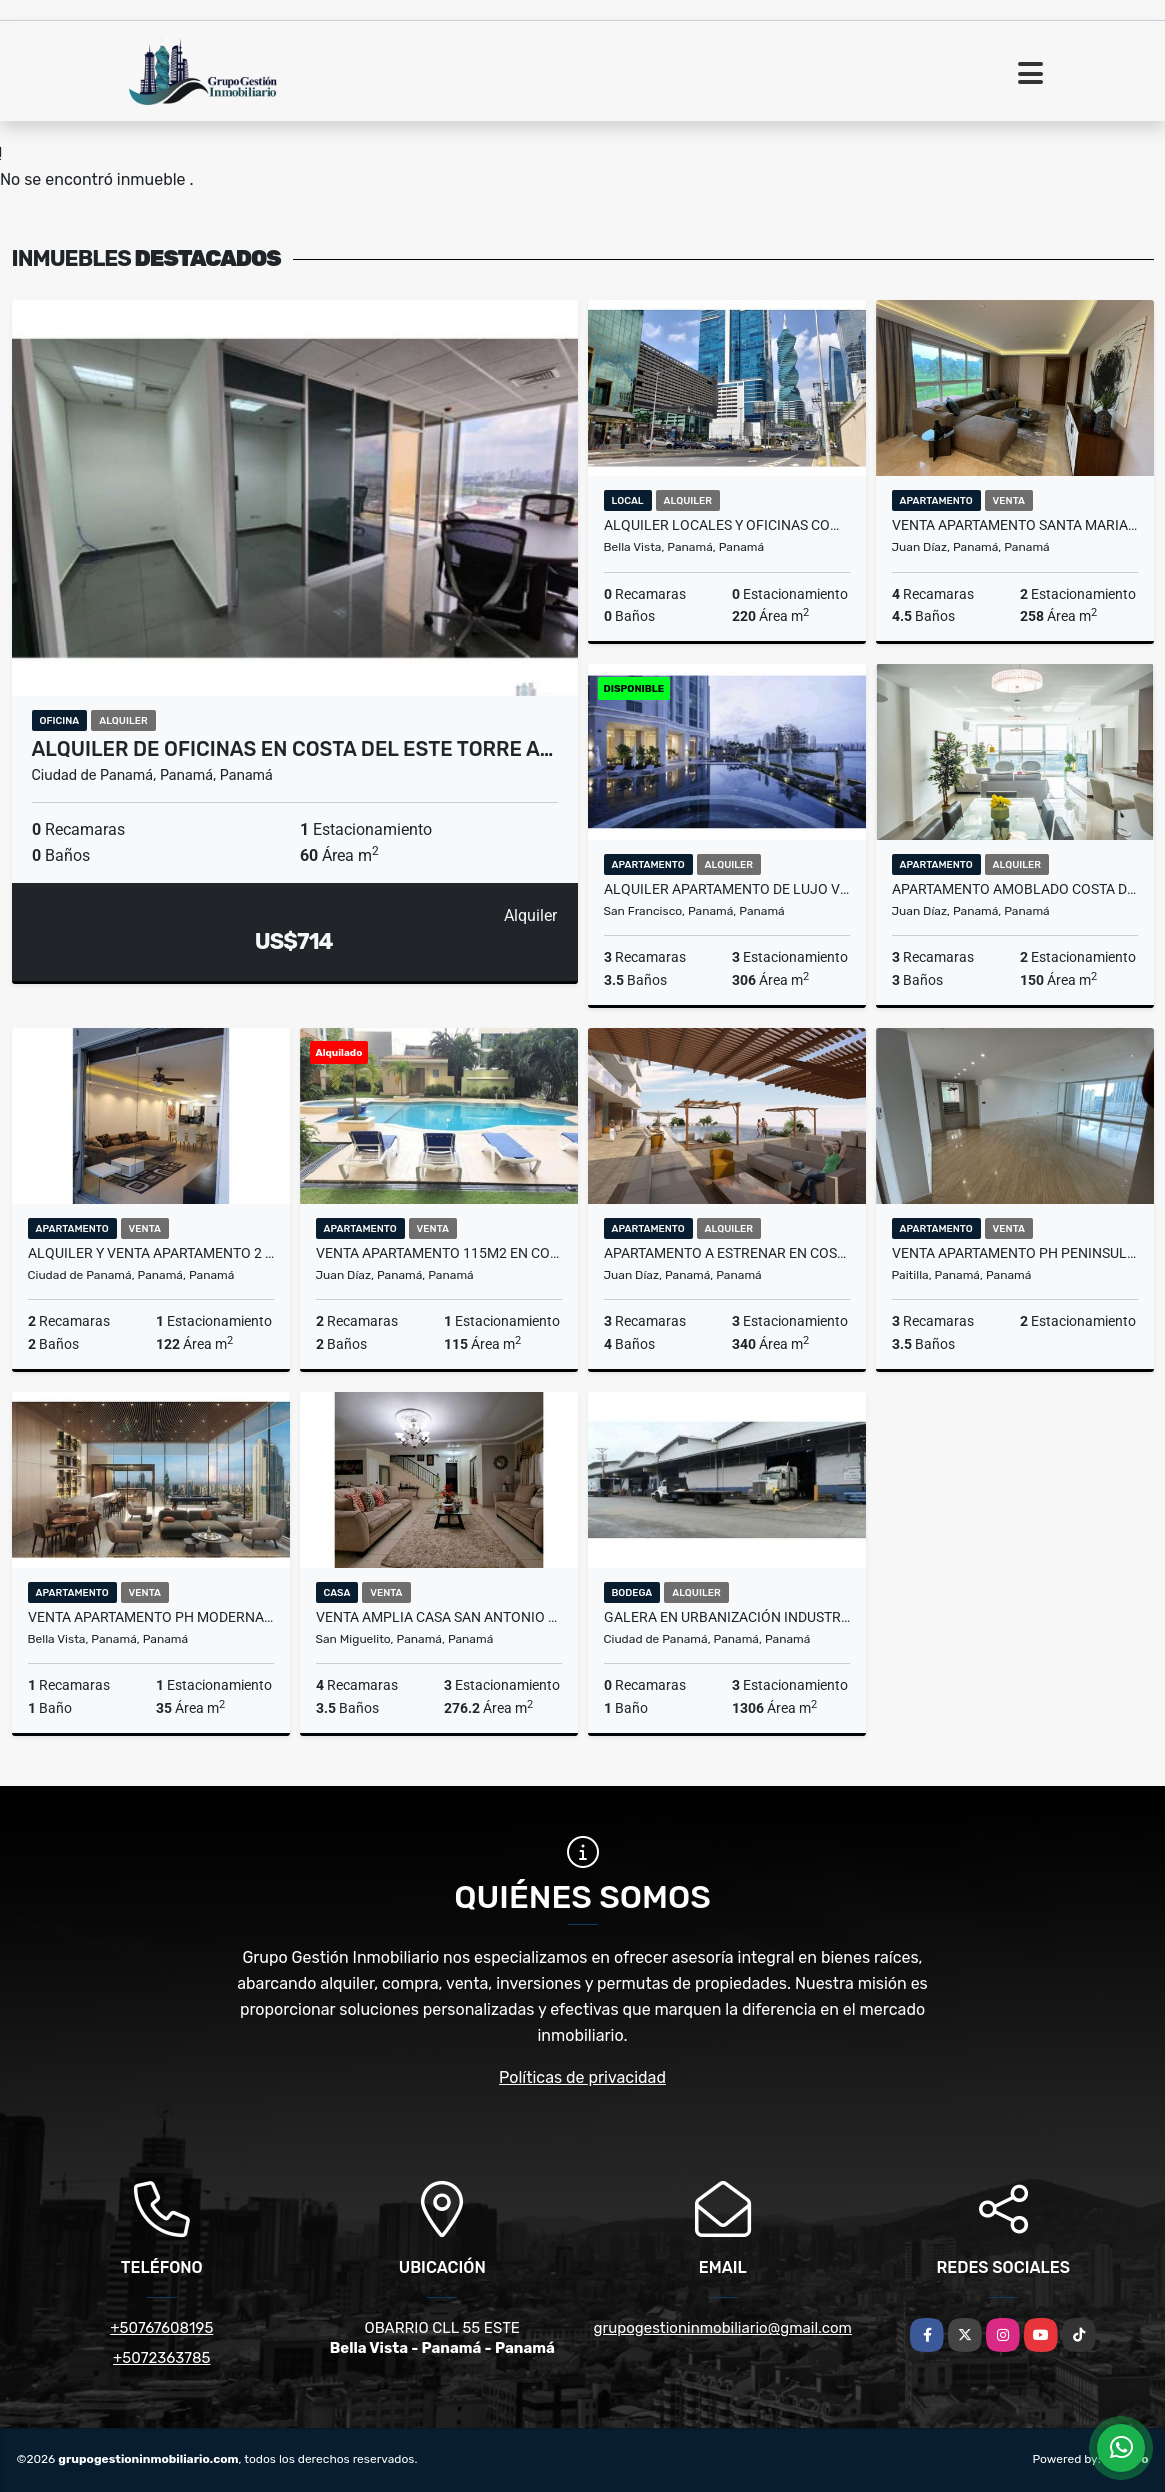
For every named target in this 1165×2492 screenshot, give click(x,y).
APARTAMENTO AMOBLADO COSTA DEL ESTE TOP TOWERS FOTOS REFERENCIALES (1015, 889)
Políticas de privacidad (582, 2077)
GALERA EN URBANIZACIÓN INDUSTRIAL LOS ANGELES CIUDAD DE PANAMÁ (727, 1617)
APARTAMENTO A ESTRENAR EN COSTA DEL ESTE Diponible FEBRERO (727, 1253)
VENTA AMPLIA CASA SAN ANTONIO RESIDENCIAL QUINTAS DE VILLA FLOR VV (439, 1617)
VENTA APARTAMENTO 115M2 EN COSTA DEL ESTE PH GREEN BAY (439, 1253)
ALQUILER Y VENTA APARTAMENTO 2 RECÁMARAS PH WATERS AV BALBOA (151, 1253)
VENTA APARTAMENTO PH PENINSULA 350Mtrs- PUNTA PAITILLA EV (1015, 1253)
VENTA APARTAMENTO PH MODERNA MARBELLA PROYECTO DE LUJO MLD (151, 1617)
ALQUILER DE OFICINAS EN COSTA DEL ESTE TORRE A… (293, 749)
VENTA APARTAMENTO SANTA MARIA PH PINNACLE (1015, 525)
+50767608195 (161, 2328)
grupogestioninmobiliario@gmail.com (723, 2328)
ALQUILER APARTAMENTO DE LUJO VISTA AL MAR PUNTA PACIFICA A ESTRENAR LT (727, 889)
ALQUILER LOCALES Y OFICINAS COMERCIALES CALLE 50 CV (727, 525)
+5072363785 (162, 2358)
